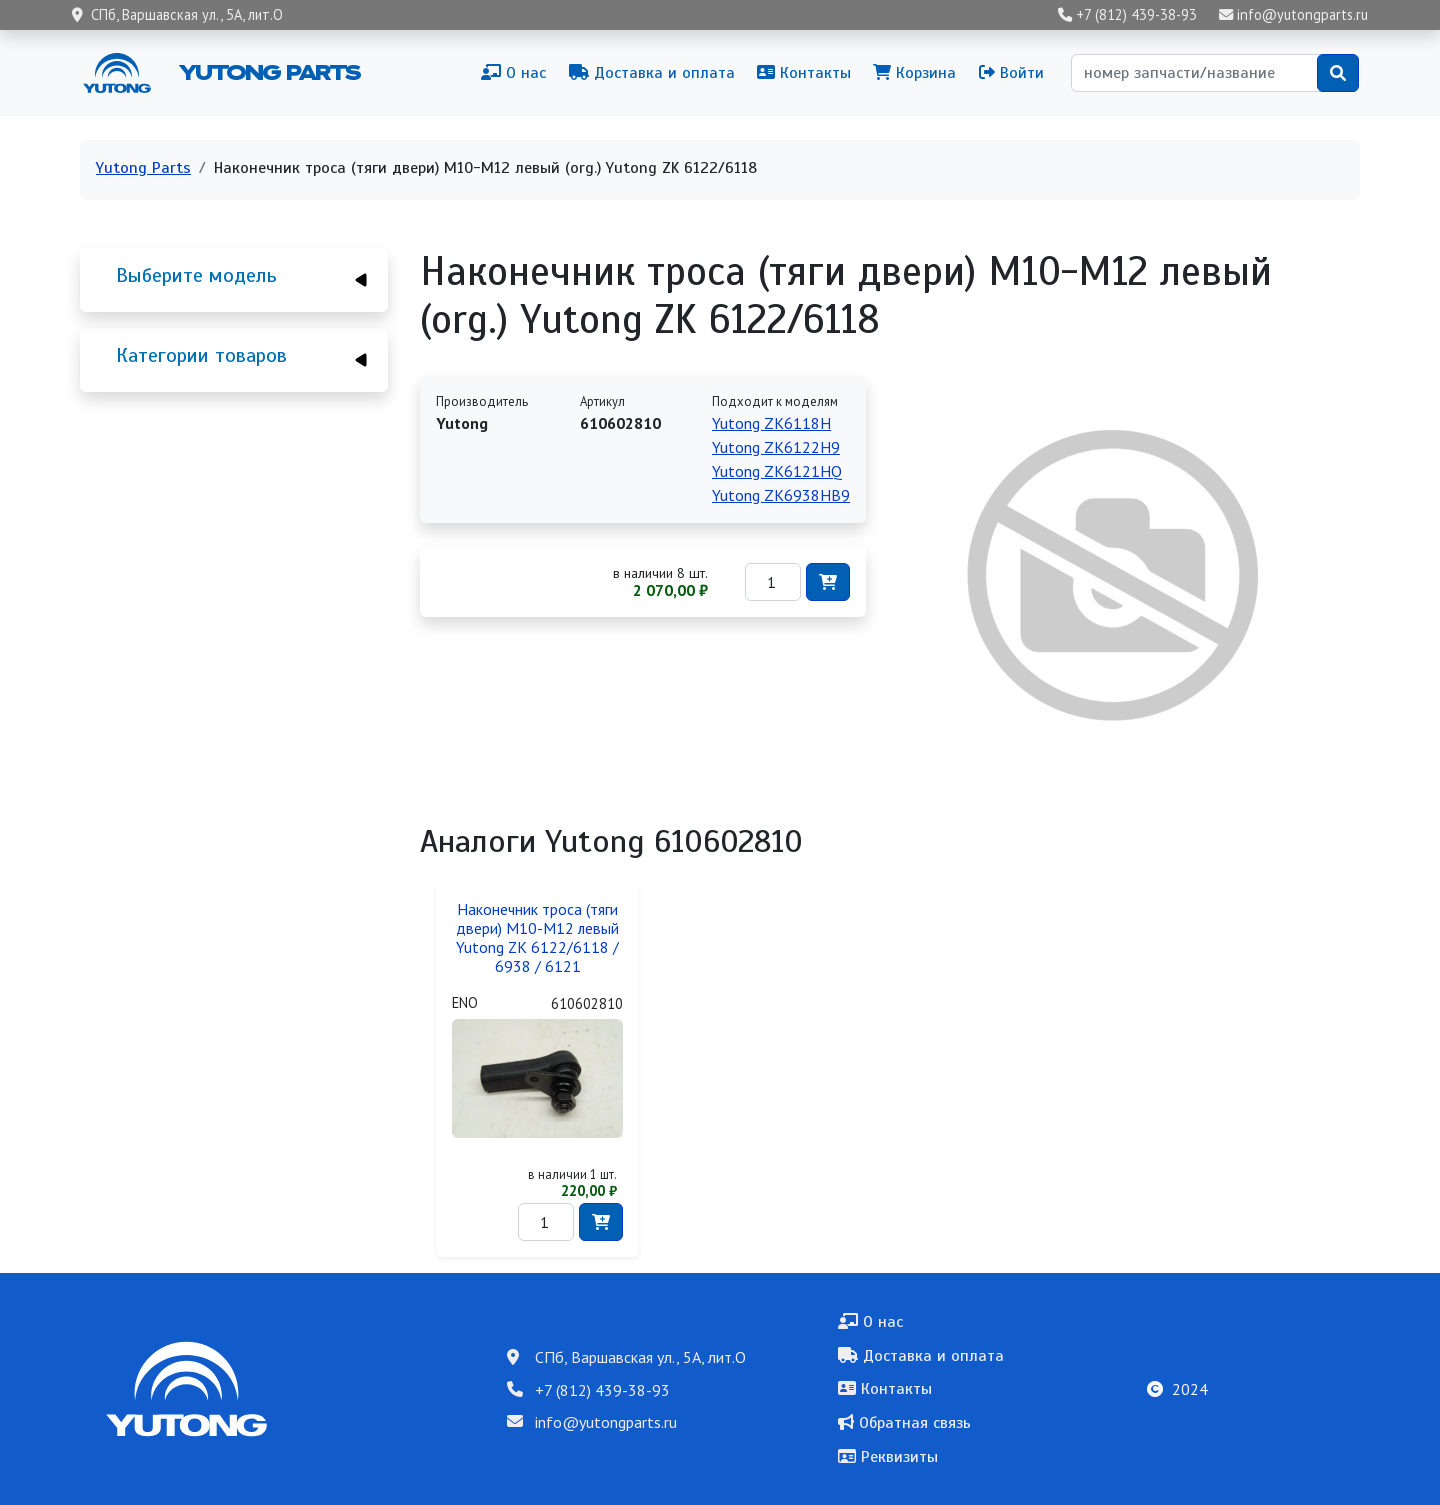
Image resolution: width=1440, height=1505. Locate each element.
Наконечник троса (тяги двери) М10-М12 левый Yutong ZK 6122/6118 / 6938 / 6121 (537, 938)
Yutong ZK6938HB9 (781, 495)
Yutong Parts (268, 72)
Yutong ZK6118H (771, 423)
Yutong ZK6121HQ (777, 471)
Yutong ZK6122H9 (776, 447)
